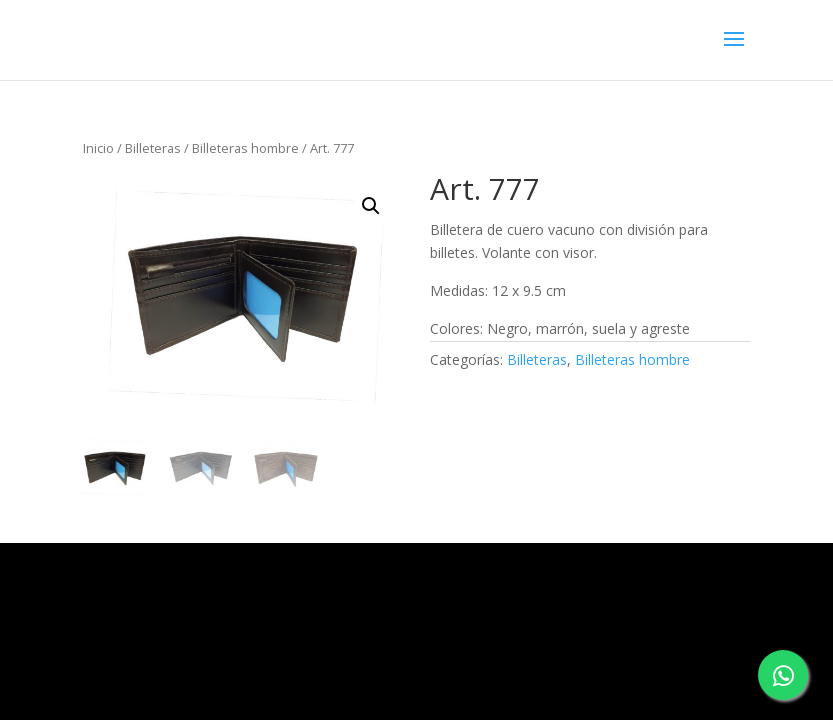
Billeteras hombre (245, 148)
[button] (371, 206)
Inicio (98, 148)
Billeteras (153, 148)
